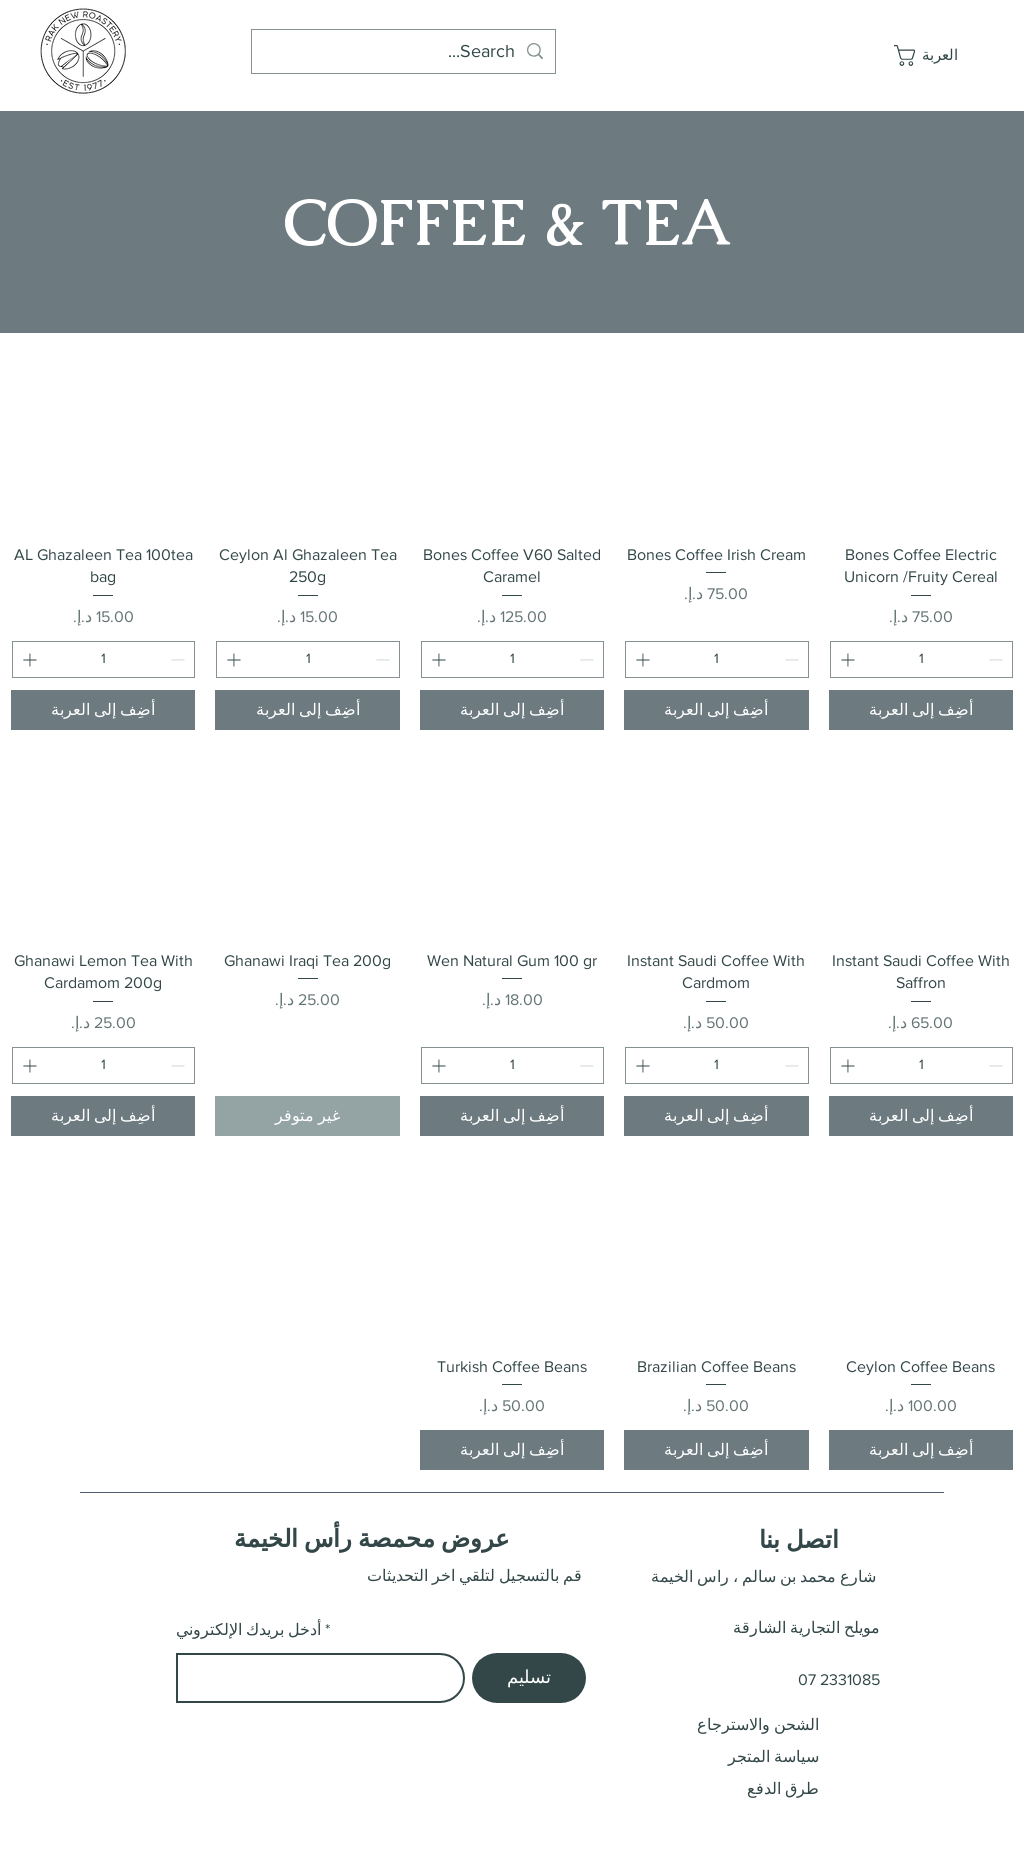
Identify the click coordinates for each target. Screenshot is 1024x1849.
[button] (933, 55)
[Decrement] (997, 659)
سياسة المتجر (773, 1756)
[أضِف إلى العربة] (921, 710)
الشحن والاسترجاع (758, 1724)
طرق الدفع (783, 1788)
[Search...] (404, 51)
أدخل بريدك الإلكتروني (248, 1630)
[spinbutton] (921, 659)
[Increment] (845, 659)
